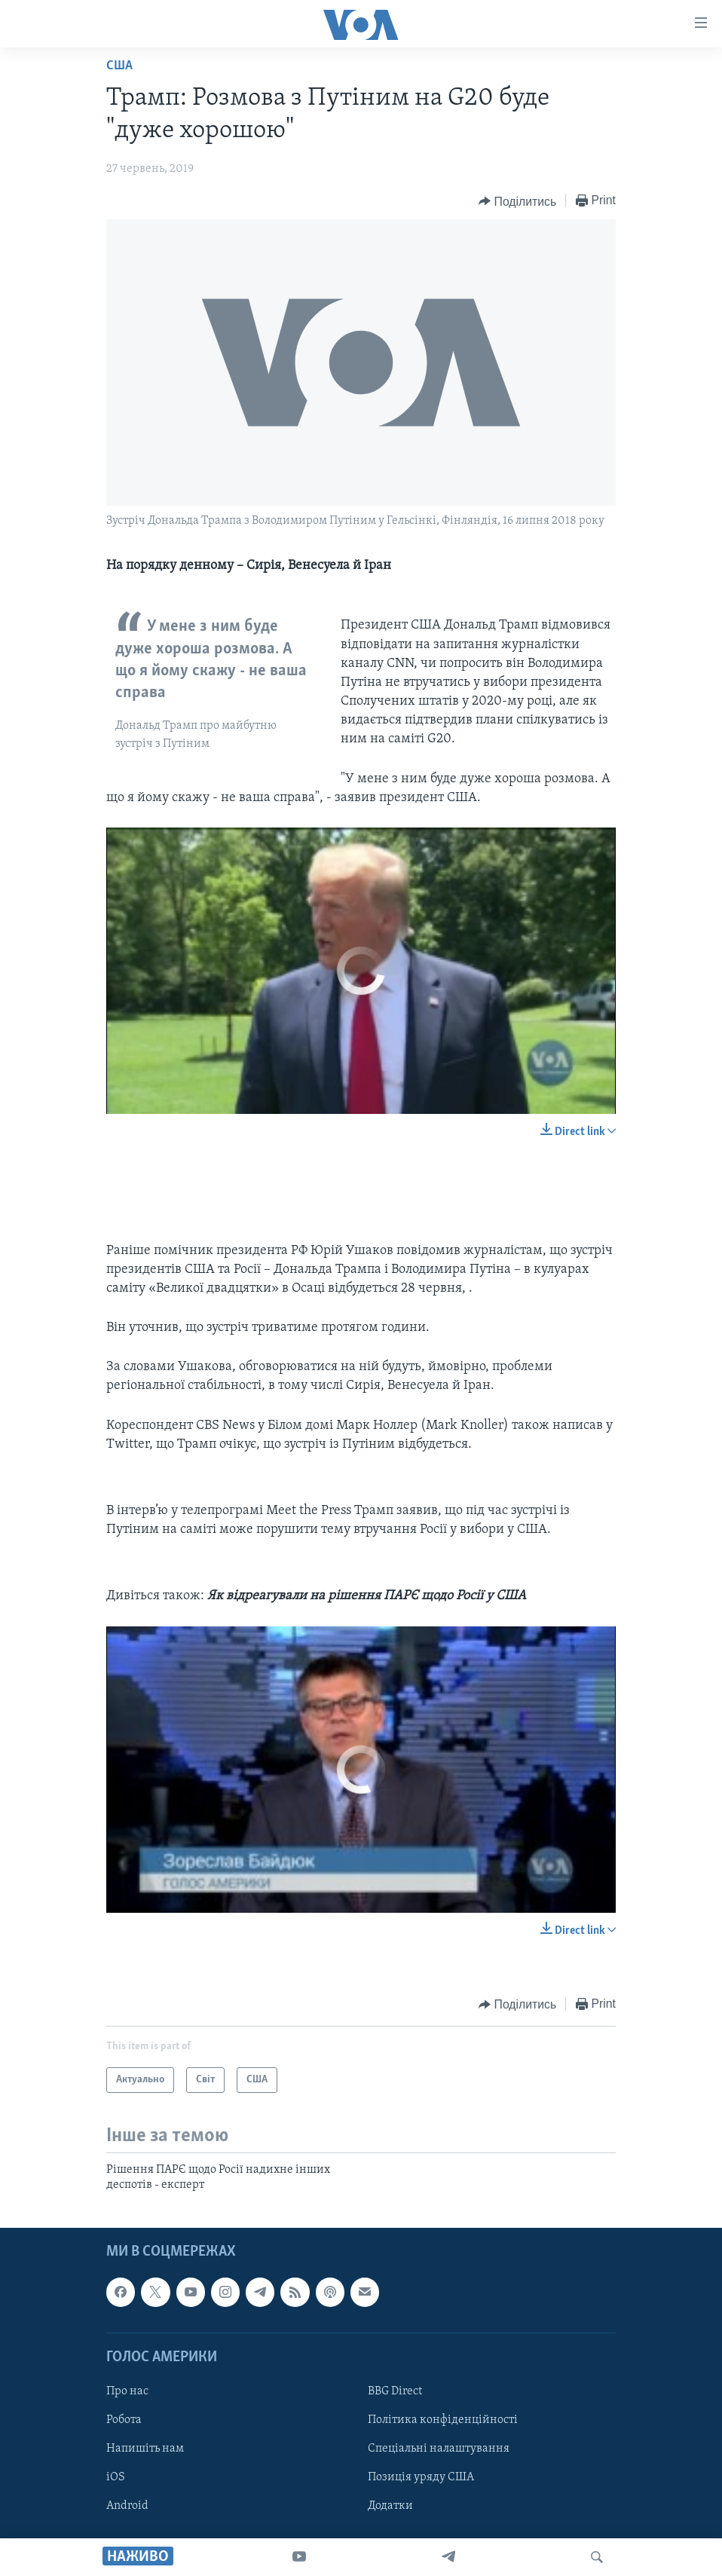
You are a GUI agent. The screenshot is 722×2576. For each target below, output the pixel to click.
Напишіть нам (145, 2449)
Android (127, 2506)
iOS (115, 2477)
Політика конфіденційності (443, 2420)
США (119, 66)
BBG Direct (395, 2391)
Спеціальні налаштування (438, 2449)
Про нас (127, 2391)
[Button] (517, 201)
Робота (124, 2420)
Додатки (390, 2506)
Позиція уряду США (421, 2477)
